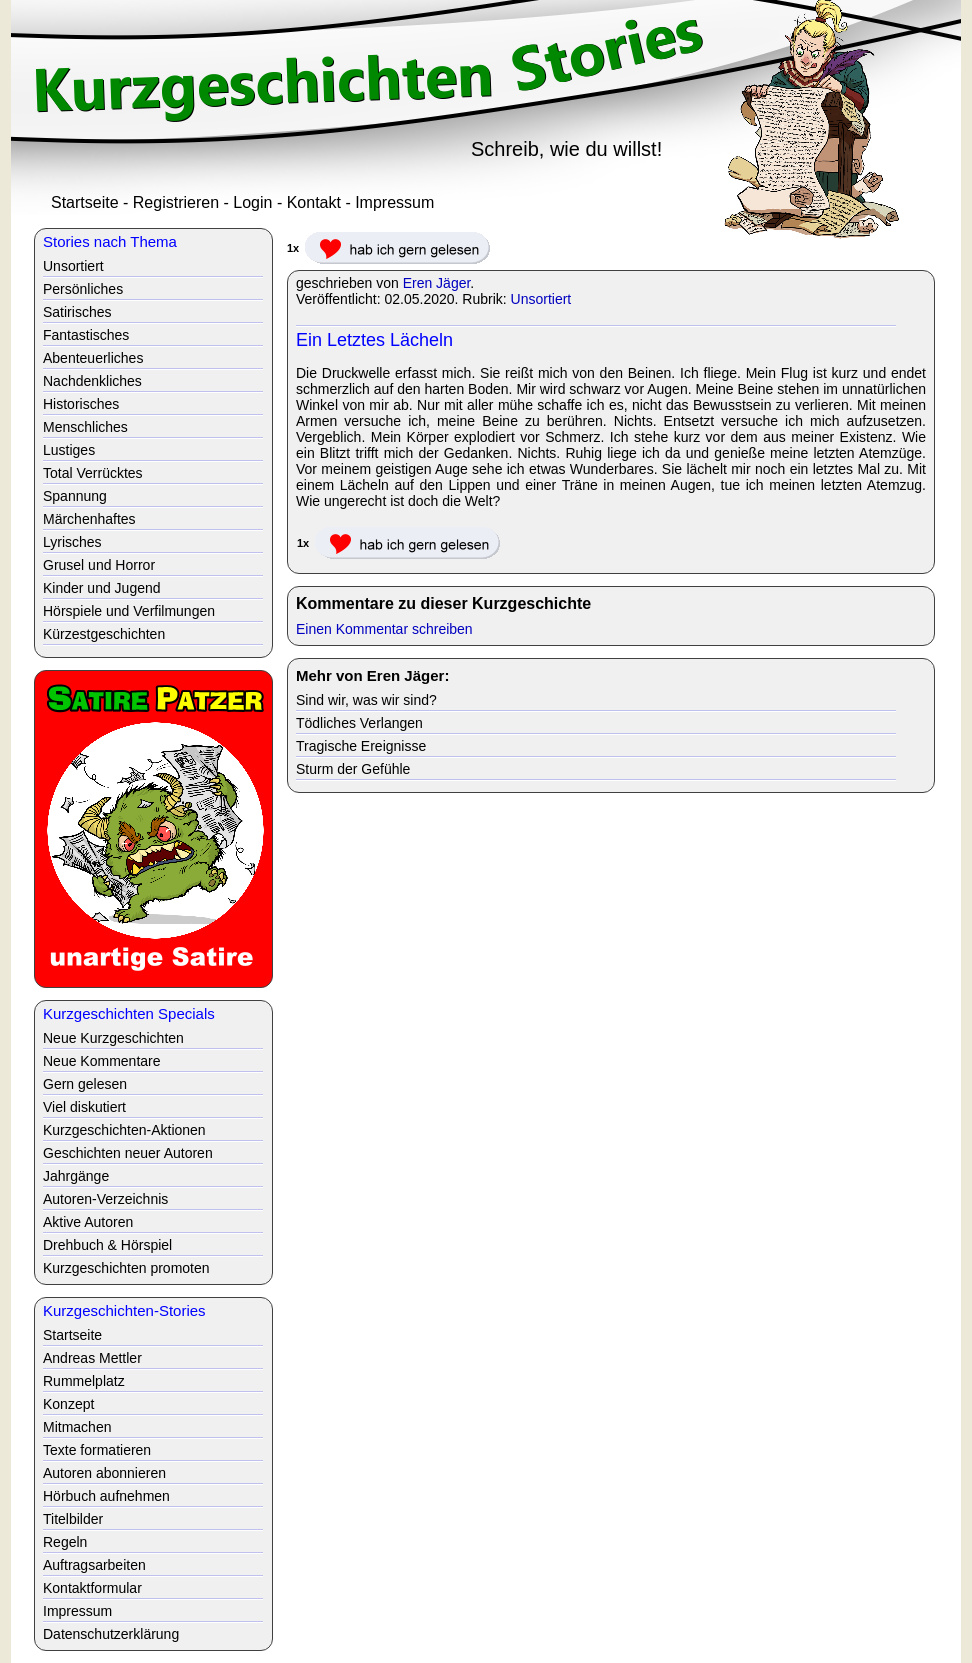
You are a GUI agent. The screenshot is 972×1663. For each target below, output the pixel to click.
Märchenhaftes (89, 519)
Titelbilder (73, 1519)
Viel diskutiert (84, 1107)
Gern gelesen (85, 1084)
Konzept (68, 1404)
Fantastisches (86, 335)
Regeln (65, 1542)
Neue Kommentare (102, 1061)
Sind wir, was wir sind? (366, 700)
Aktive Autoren (88, 1222)
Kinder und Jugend (102, 588)
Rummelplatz (84, 1381)
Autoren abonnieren (104, 1473)
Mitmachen (77, 1427)
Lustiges (69, 450)
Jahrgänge (76, 1176)
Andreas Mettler (92, 1358)
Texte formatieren (97, 1450)
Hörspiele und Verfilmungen (129, 611)
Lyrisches (72, 542)
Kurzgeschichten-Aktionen (124, 1130)
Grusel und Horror (99, 565)
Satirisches (77, 312)
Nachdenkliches (92, 381)
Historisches (81, 404)
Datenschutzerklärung (111, 1634)
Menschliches (85, 427)
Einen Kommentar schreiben (384, 629)
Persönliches (83, 289)
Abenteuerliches (93, 358)
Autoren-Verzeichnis (105, 1199)
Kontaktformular (92, 1588)
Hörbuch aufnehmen (106, 1496)
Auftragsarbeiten (94, 1565)
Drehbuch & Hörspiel (107, 1245)
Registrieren (176, 202)
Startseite (85, 202)
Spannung (75, 496)
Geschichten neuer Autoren (128, 1153)
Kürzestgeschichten (104, 634)
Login (252, 202)
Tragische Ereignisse (361, 746)
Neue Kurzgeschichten (113, 1038)
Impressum (394, 202)
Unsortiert (541, 299)
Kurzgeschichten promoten (126, 1268)
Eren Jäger (437, 283)
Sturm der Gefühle (353, 769)
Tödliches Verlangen (359, 723)
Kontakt (314, 202)
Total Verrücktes (93, 473)
